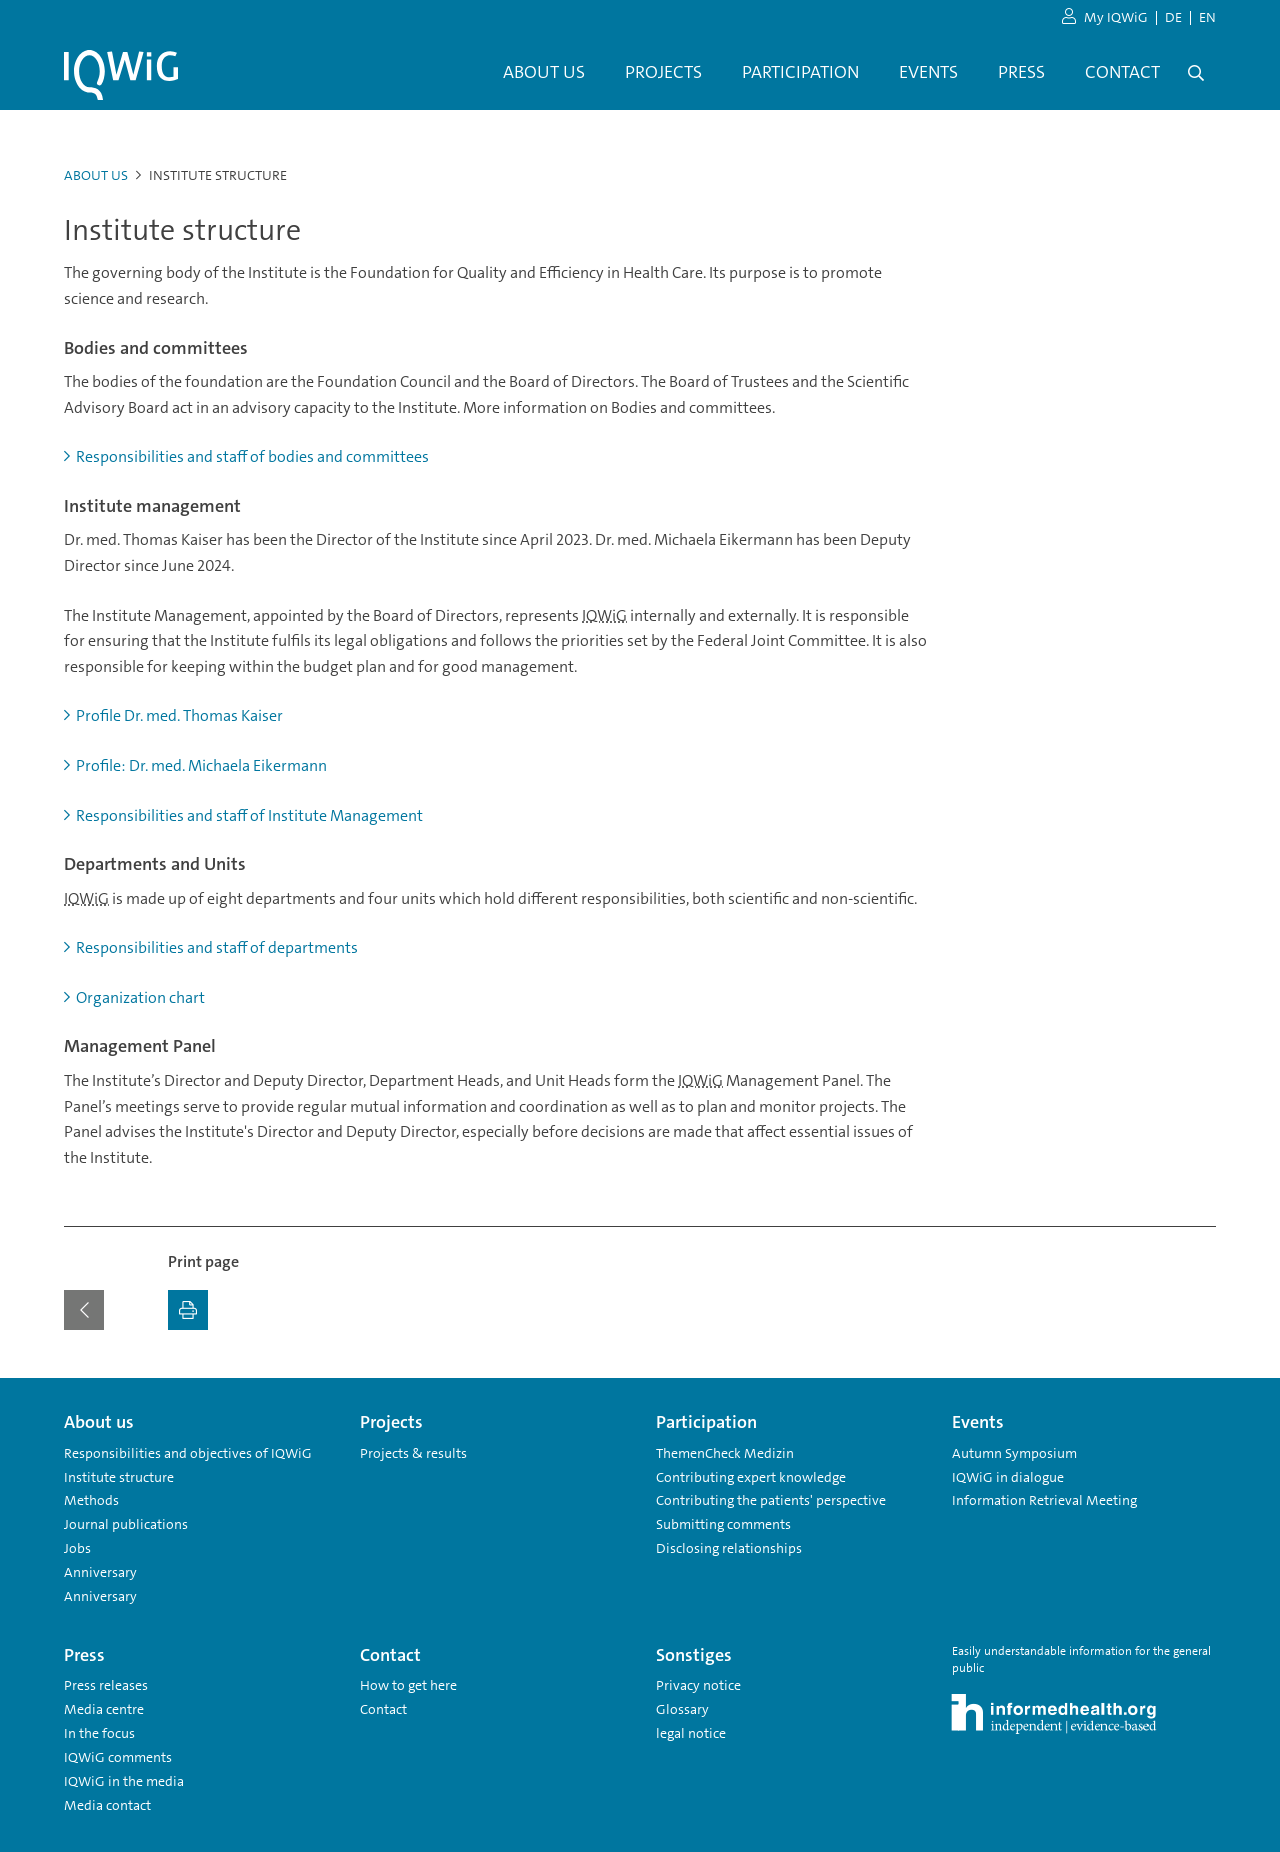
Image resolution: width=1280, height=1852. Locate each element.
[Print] (188, 1310)
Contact (383, 1709)
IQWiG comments (118, 1757)
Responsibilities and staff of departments (211, 947)
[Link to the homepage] (121, 75)
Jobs (77, 1548)
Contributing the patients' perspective (771, 1500)
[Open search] (1196, 73)
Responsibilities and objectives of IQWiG (188, 1453)
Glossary (682, 1709)
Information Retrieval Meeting (1044, 1500)
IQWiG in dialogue (1008, 1477)
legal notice (691, 1733)
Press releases (106, 1685)
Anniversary (100, 1572)
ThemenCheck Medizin (725, 1453)
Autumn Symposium (1014, 1453)
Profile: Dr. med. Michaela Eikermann (195, 765)
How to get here (408, 1685)
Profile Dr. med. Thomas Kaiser (173, 715)
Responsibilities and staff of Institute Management (243, 815)
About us (96, 175)
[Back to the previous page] (84, 1310)
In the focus (99, 1733)
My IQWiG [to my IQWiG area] (1105, 17)
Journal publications (126, 1524)
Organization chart (134, 997)
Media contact (107, 1805)
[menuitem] (544, 73)
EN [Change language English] (1207, 17)
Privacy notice (698, 1685)
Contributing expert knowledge (751, 1477)
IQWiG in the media (124, 1781)
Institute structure (119, 1477)
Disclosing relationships (729, 1548)
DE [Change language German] (1173, 17)
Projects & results (413, 1453)
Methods (91, 1500)
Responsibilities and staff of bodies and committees (246, 456)
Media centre (104, 1709)
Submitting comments (723, 1524)
